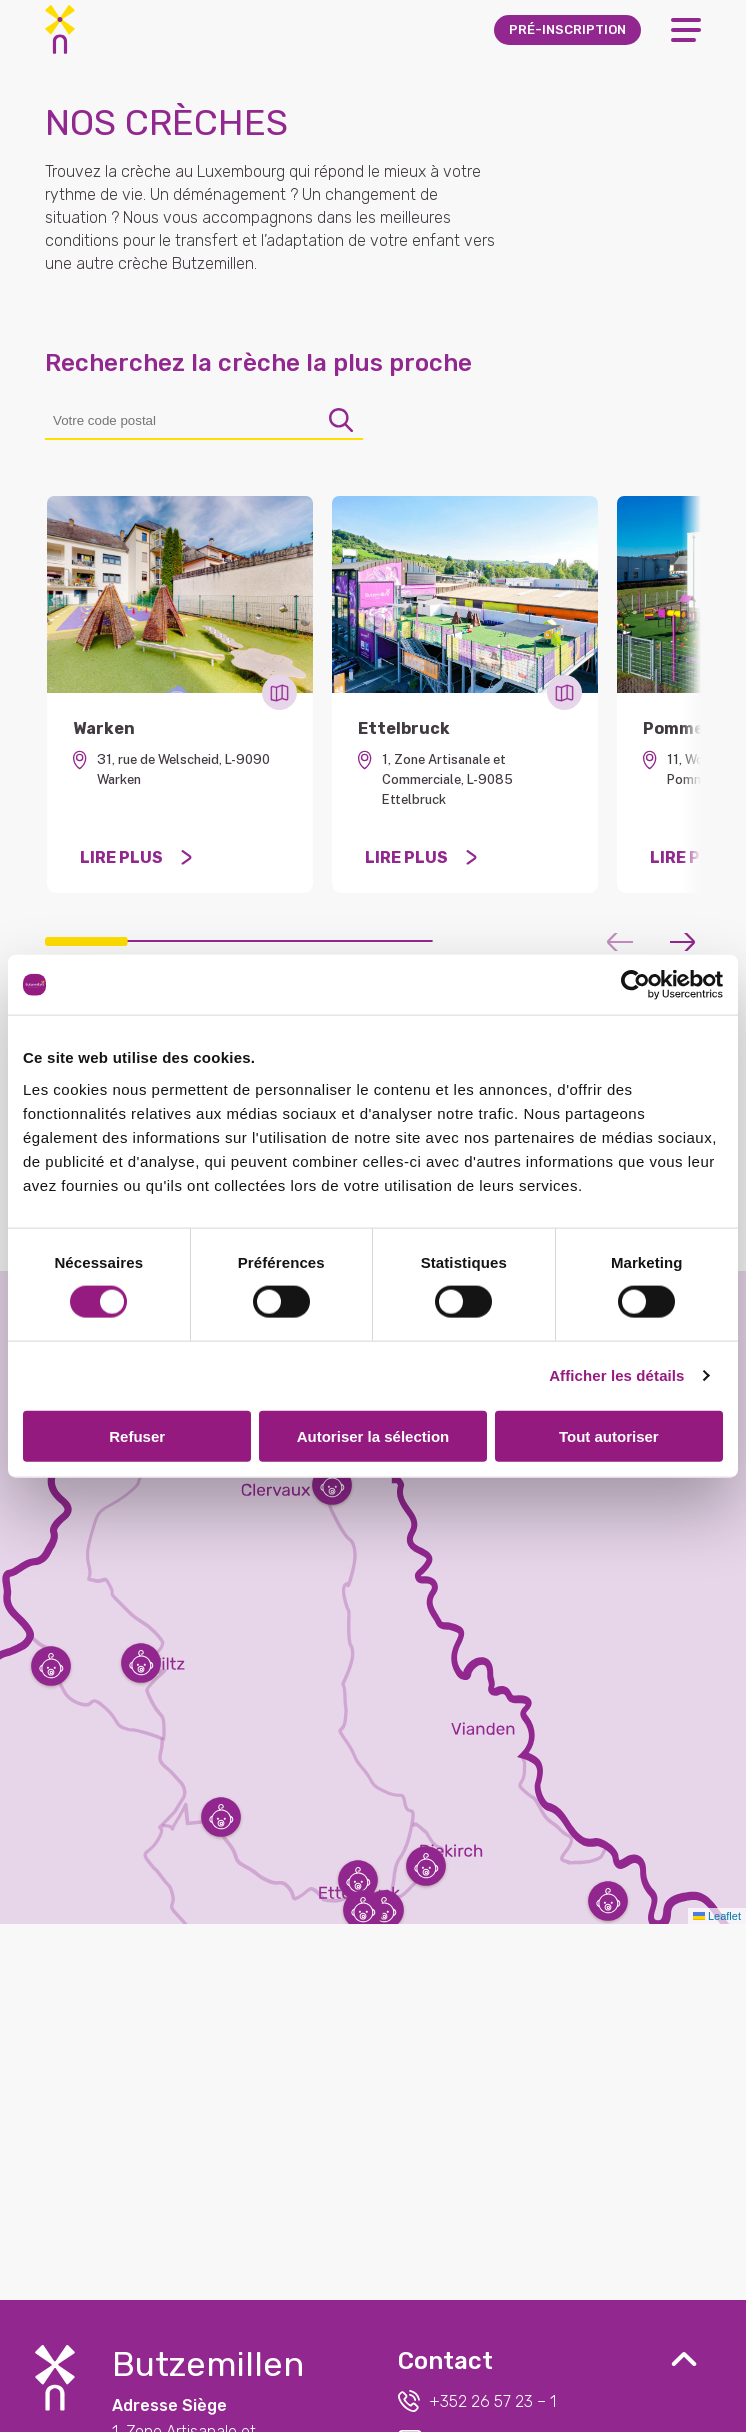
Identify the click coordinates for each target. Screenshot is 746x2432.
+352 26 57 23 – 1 (477, 2401)
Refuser (137, 1435)
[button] (358, 1880)
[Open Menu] (686, 30)
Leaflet (717, 1916)
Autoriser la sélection (373, 1435)
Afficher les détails (616, 1375)
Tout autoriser (609, 1435)
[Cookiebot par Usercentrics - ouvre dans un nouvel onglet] (635, 985)
